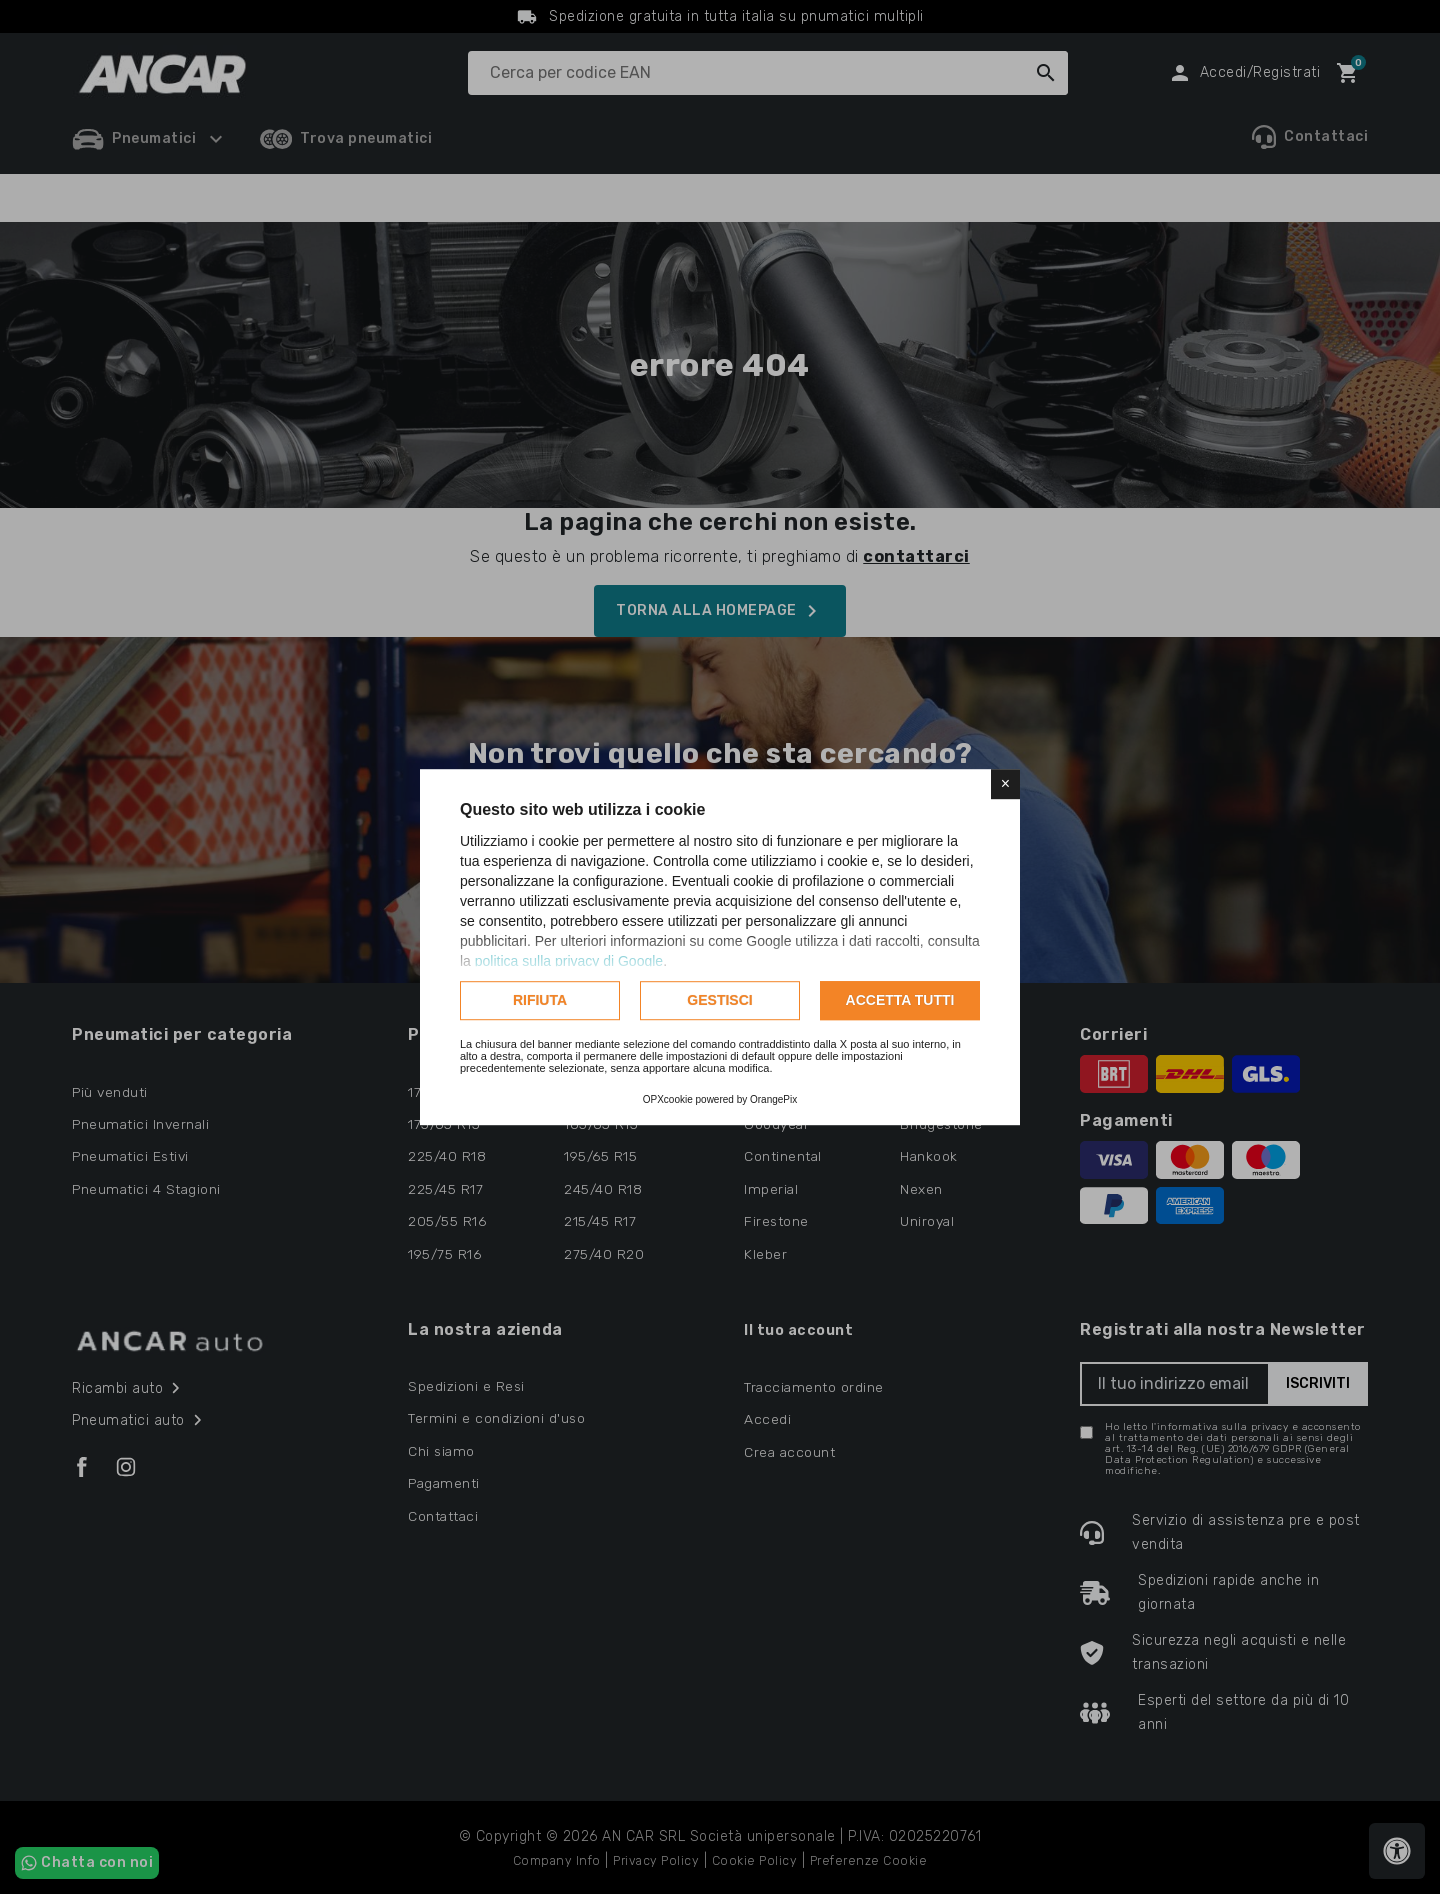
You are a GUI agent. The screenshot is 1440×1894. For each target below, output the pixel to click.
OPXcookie (668, 1099)
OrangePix (773, 1099)
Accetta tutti (900, 1000)
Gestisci (719, 1000)
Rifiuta (540, 1000)
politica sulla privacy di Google (569, 961)
